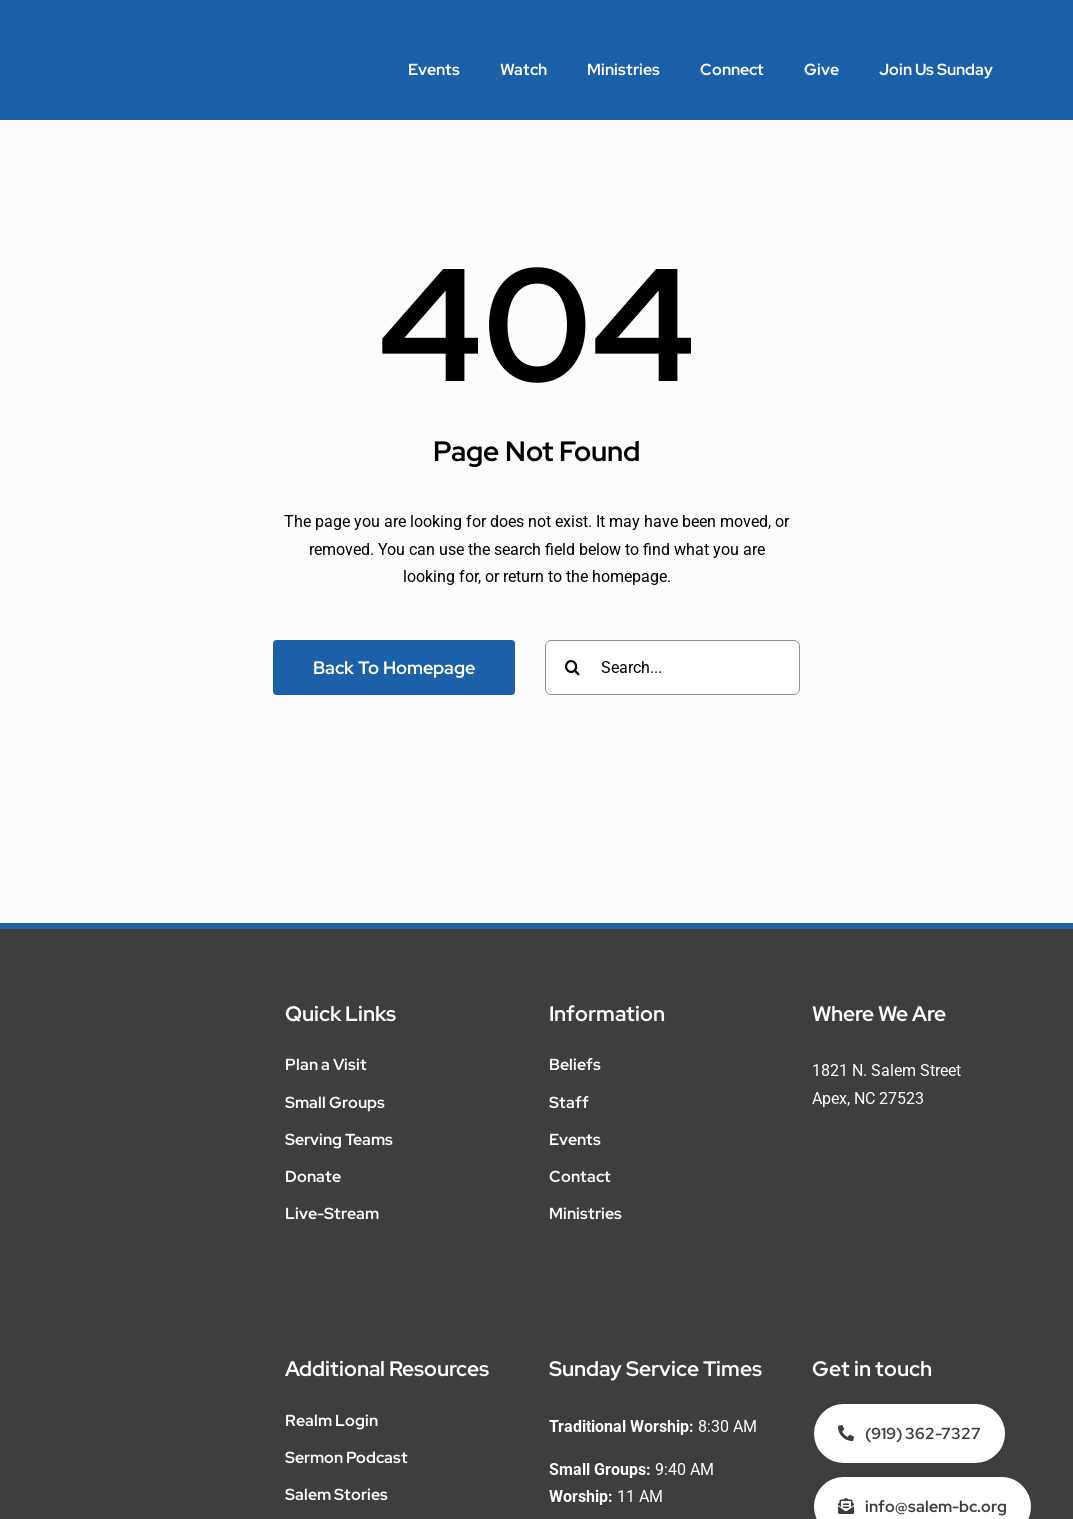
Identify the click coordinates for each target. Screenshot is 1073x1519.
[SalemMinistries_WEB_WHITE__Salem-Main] (160, 47)
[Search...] (672, 667)
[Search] (572, 667)
